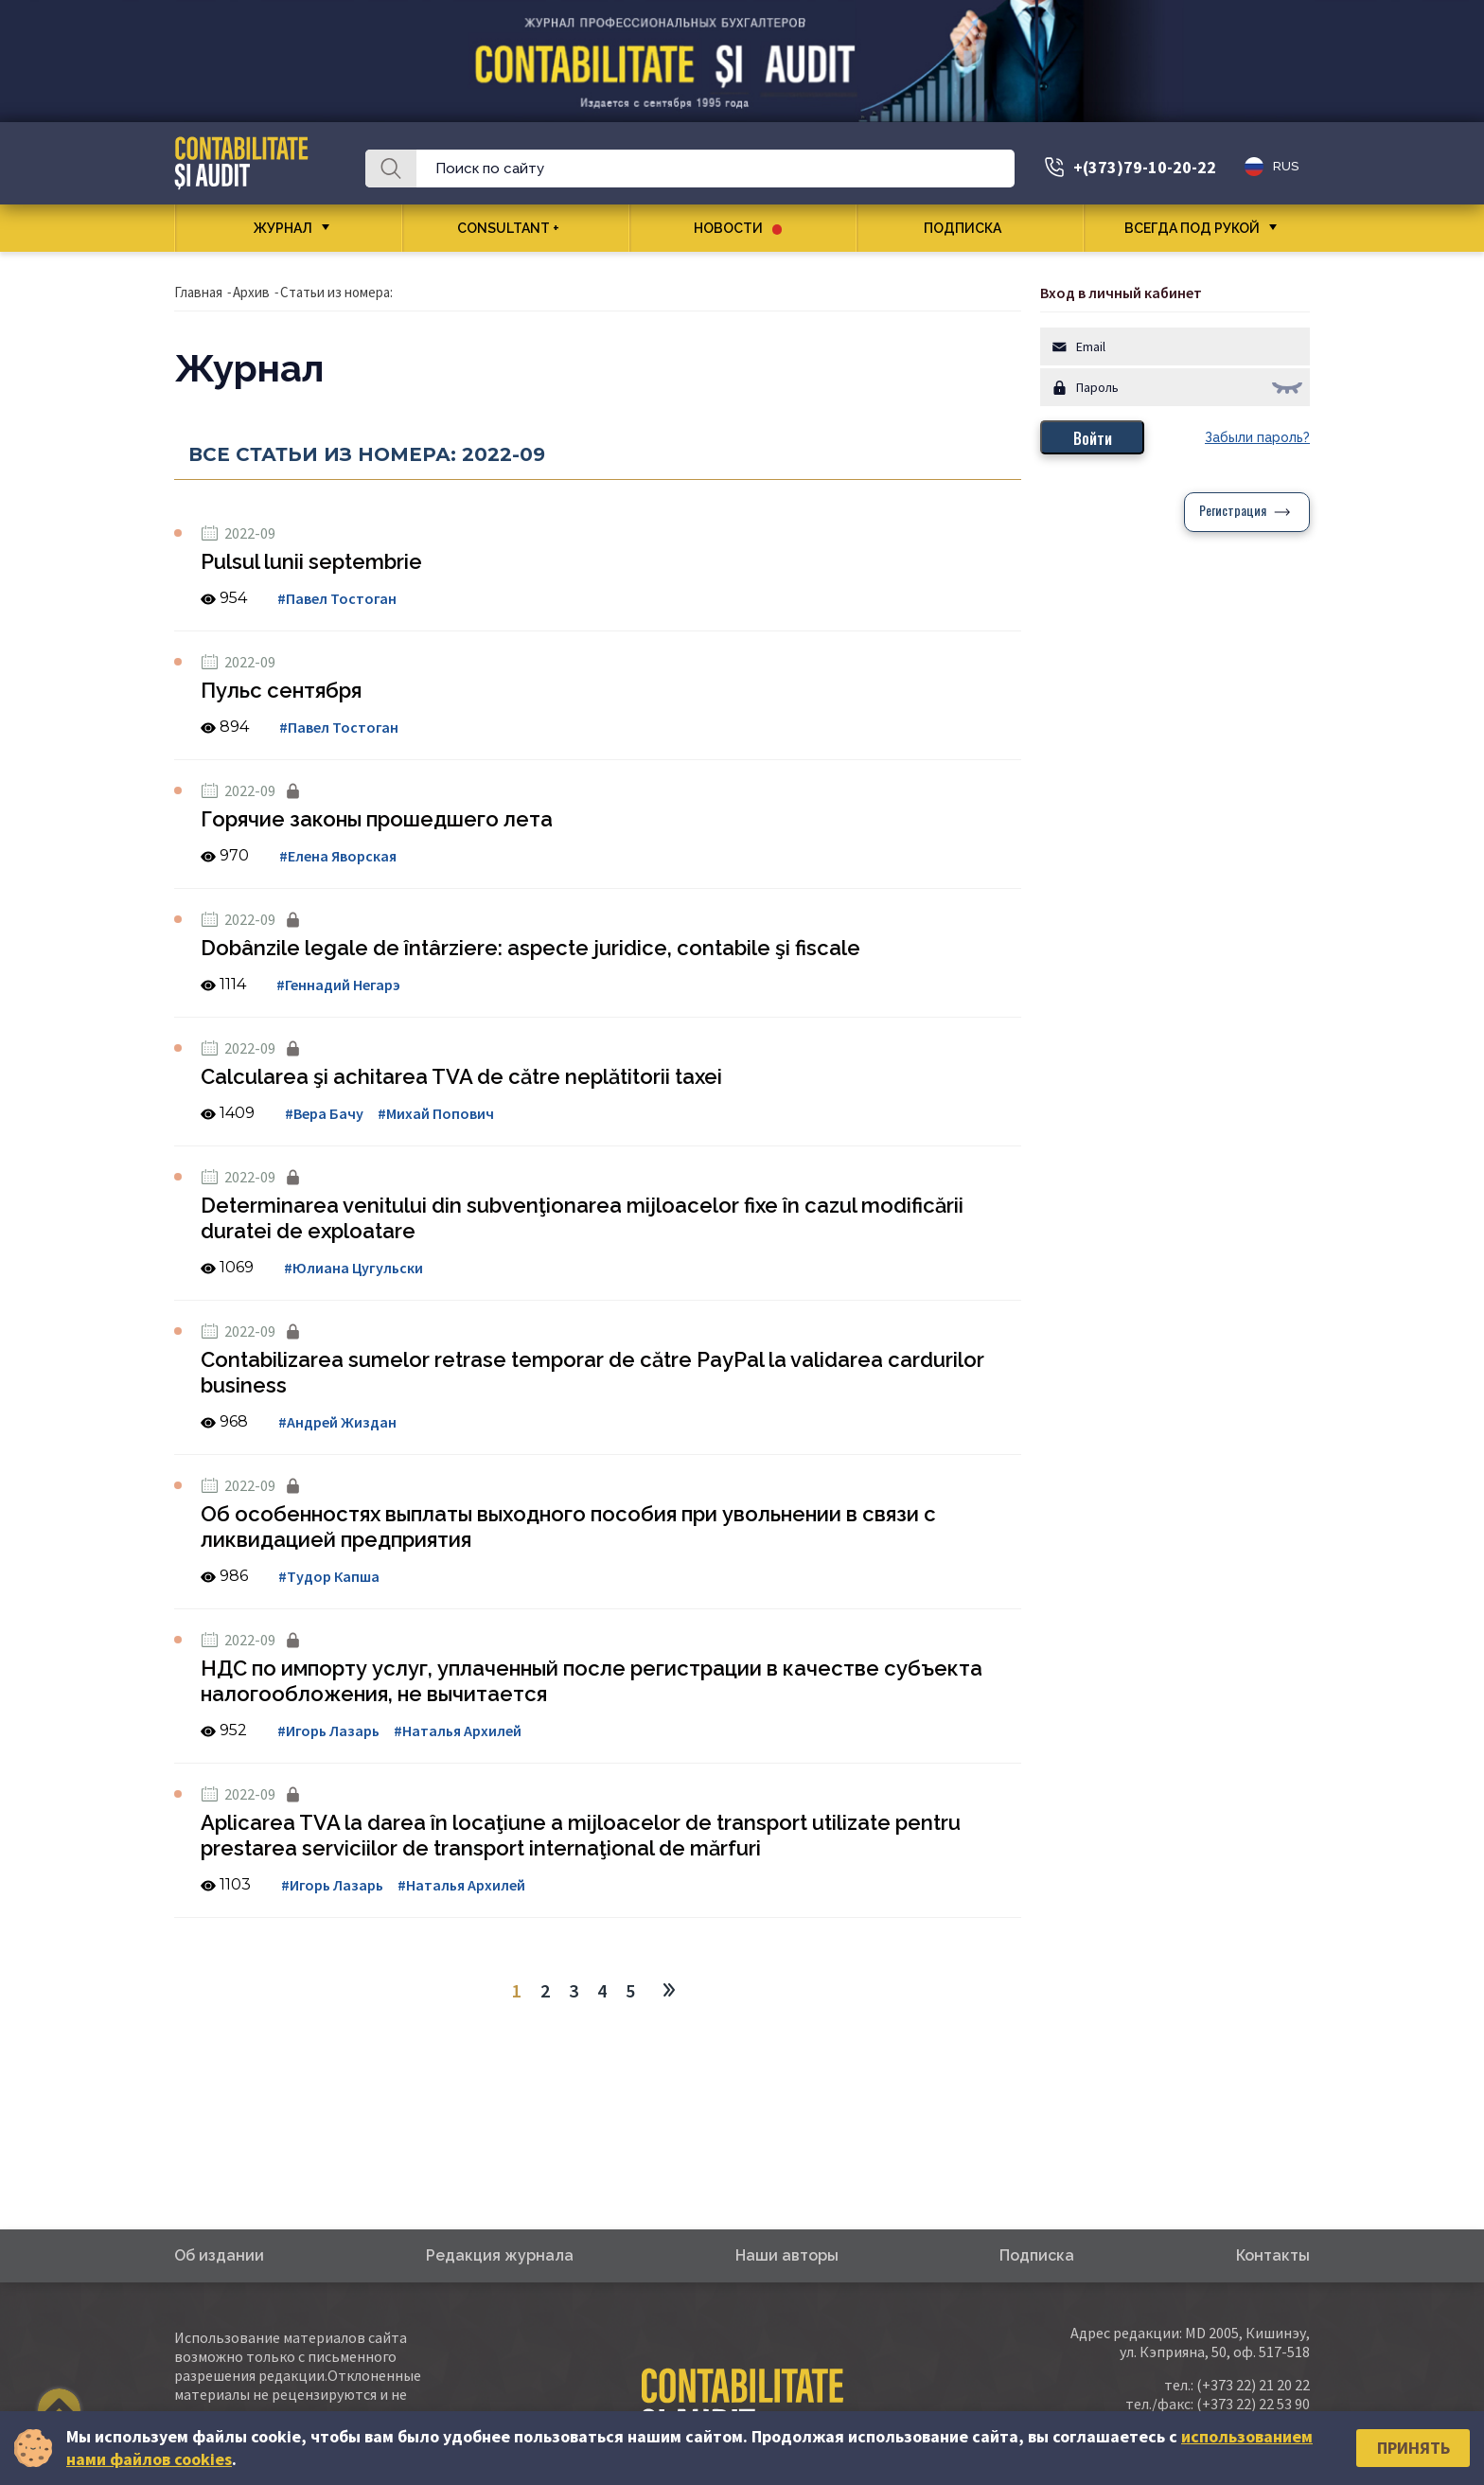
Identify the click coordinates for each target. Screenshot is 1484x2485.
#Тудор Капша (329, 1576)
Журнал (283, 228)
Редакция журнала (500, 2255)
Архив (251, 292)
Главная (198, 292)
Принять (1413, 2447)
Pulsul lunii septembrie (311, 561)
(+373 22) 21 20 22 (1253, 2384)
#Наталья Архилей (457, 1730)
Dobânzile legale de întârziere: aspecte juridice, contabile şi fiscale (530, 947)
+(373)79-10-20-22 (1144, 167)
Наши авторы (787, 2255)
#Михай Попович (436, 1113)
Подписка (970, 228)
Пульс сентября (281, 690)
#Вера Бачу (324, 1113)
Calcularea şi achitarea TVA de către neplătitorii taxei (461, 1076)
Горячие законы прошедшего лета (377, 819)
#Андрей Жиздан (337, 1421)
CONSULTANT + (515, 228)
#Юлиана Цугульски (353, 1267)
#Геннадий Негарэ (338, 984)
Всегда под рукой (1192, 228)
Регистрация (1232, 512)
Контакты (1273, 2255)
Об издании (219, 2255)
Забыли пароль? (1257, 437)
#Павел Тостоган (337, 598)
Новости (738, 228)
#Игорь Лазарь (328, 1730)
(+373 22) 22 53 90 (1253, 2403)
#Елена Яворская (338, 855)
